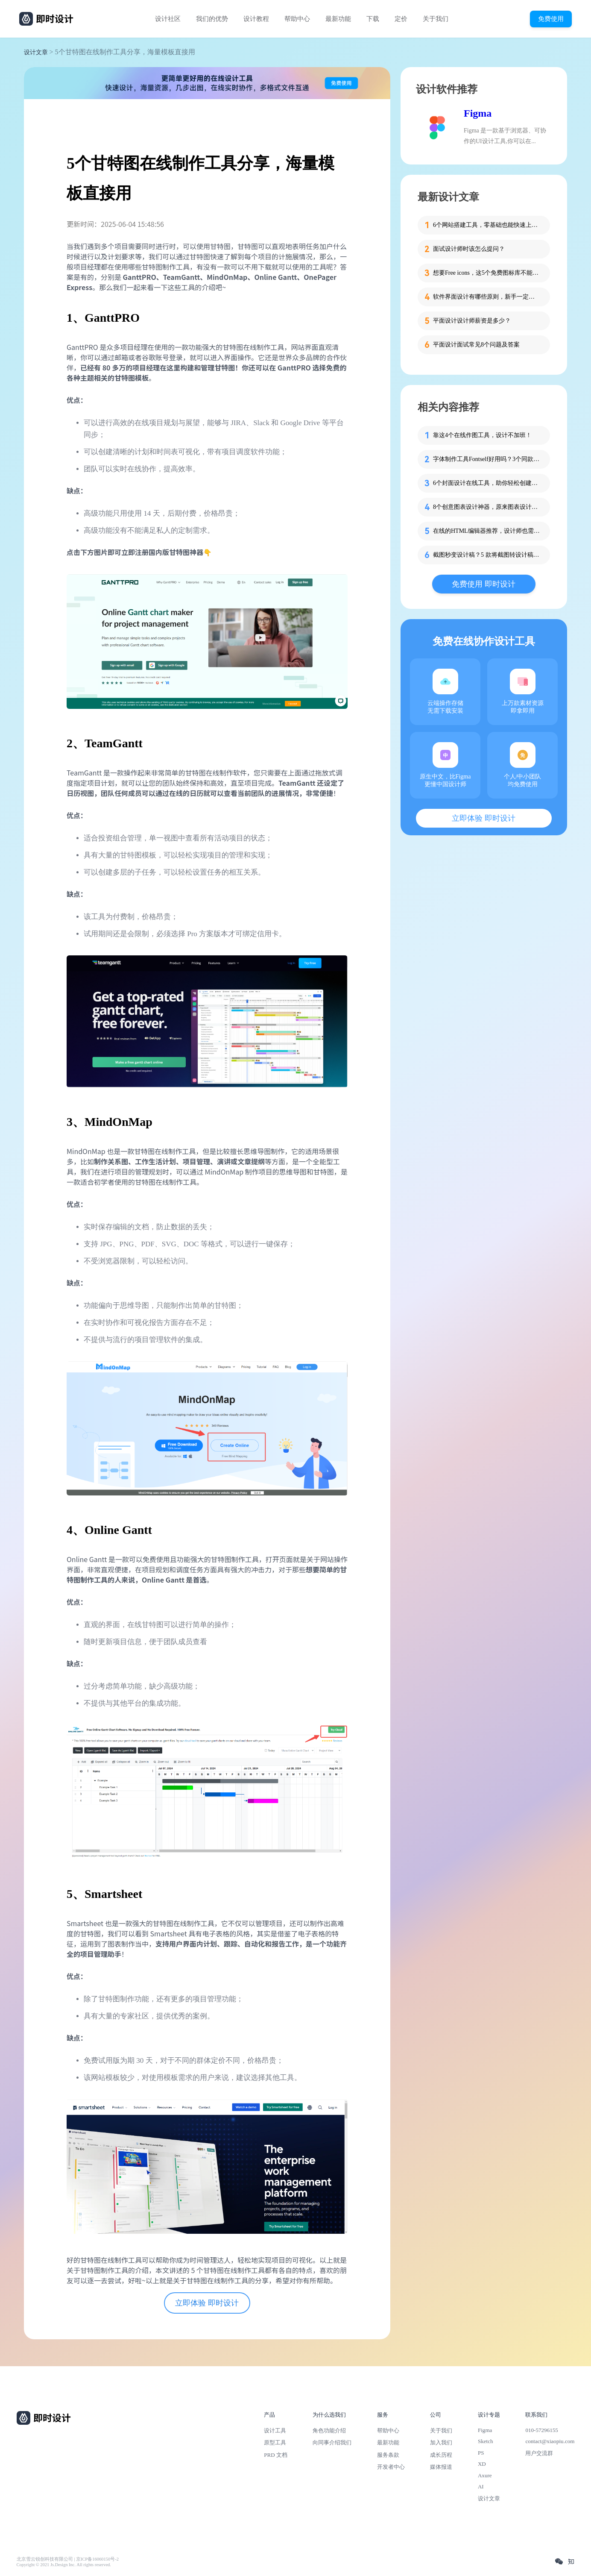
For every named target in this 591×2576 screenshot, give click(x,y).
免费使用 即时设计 (483, 584)
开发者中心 (391, 2467)
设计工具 (275, 2430)
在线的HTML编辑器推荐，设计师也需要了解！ (486, 531)
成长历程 (441, 2455)
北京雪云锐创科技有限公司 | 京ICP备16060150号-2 (68, 2559)
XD (482, 2464)
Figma (478, 113)
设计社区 (168, 18)
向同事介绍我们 (332, 2442)
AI (481, 2486)
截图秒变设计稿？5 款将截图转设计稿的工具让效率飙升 (486, 555)
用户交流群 (539, 2453)
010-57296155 (541, 2430)
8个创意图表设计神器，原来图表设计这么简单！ (486, 507)
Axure (485, 2475)
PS (481, 2453)
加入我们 (441, 2442)
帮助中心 (297, 18)
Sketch (485, 2441)
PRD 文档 (275, 2455)
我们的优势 (212, 18)
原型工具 (275, 2442)
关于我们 (435, 18)
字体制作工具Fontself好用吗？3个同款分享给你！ (486, 459)
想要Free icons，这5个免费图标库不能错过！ (486, 273)
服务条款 (388, 2455)
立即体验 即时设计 (207, 2303)
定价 (401, 18)
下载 (372, 18)
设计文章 (36, 52)
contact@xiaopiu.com (549, 2441)
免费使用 (551, 18)
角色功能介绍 (329, 2430)
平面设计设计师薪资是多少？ (472, 320)
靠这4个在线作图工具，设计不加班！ (482, 435)
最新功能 (338, 18)
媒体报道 (441, 2467)
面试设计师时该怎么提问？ (469, 249)
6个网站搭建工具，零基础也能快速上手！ (486, 225)
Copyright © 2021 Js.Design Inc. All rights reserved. (64, 2564)
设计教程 (256, 18)
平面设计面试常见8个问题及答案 (476, 344)
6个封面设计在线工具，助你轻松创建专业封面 (486, 483)
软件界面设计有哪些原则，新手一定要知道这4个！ (486, 297)
